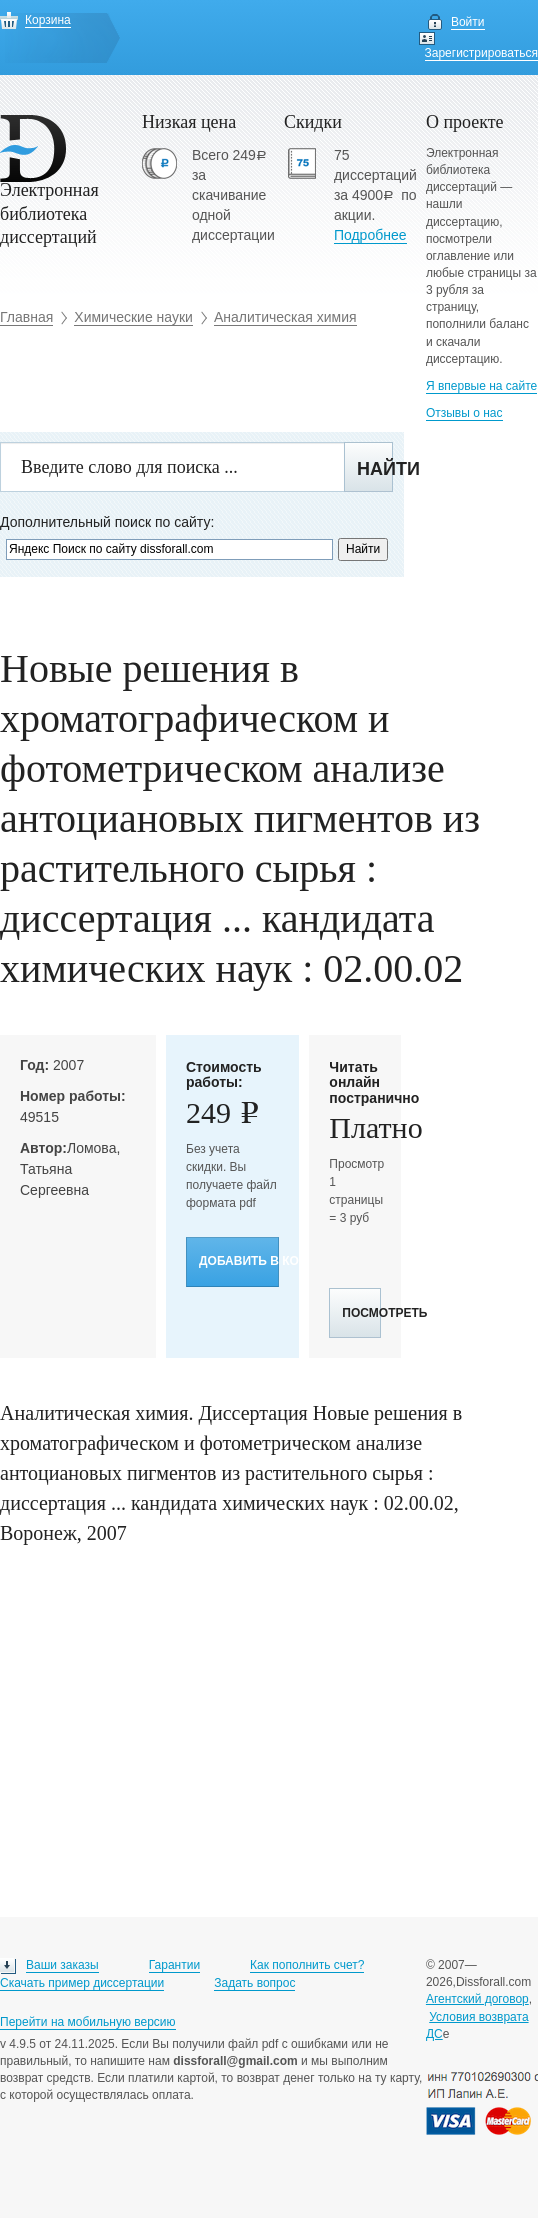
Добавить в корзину (239, 1261)
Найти (375, 469)
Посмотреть (361, 1313)
